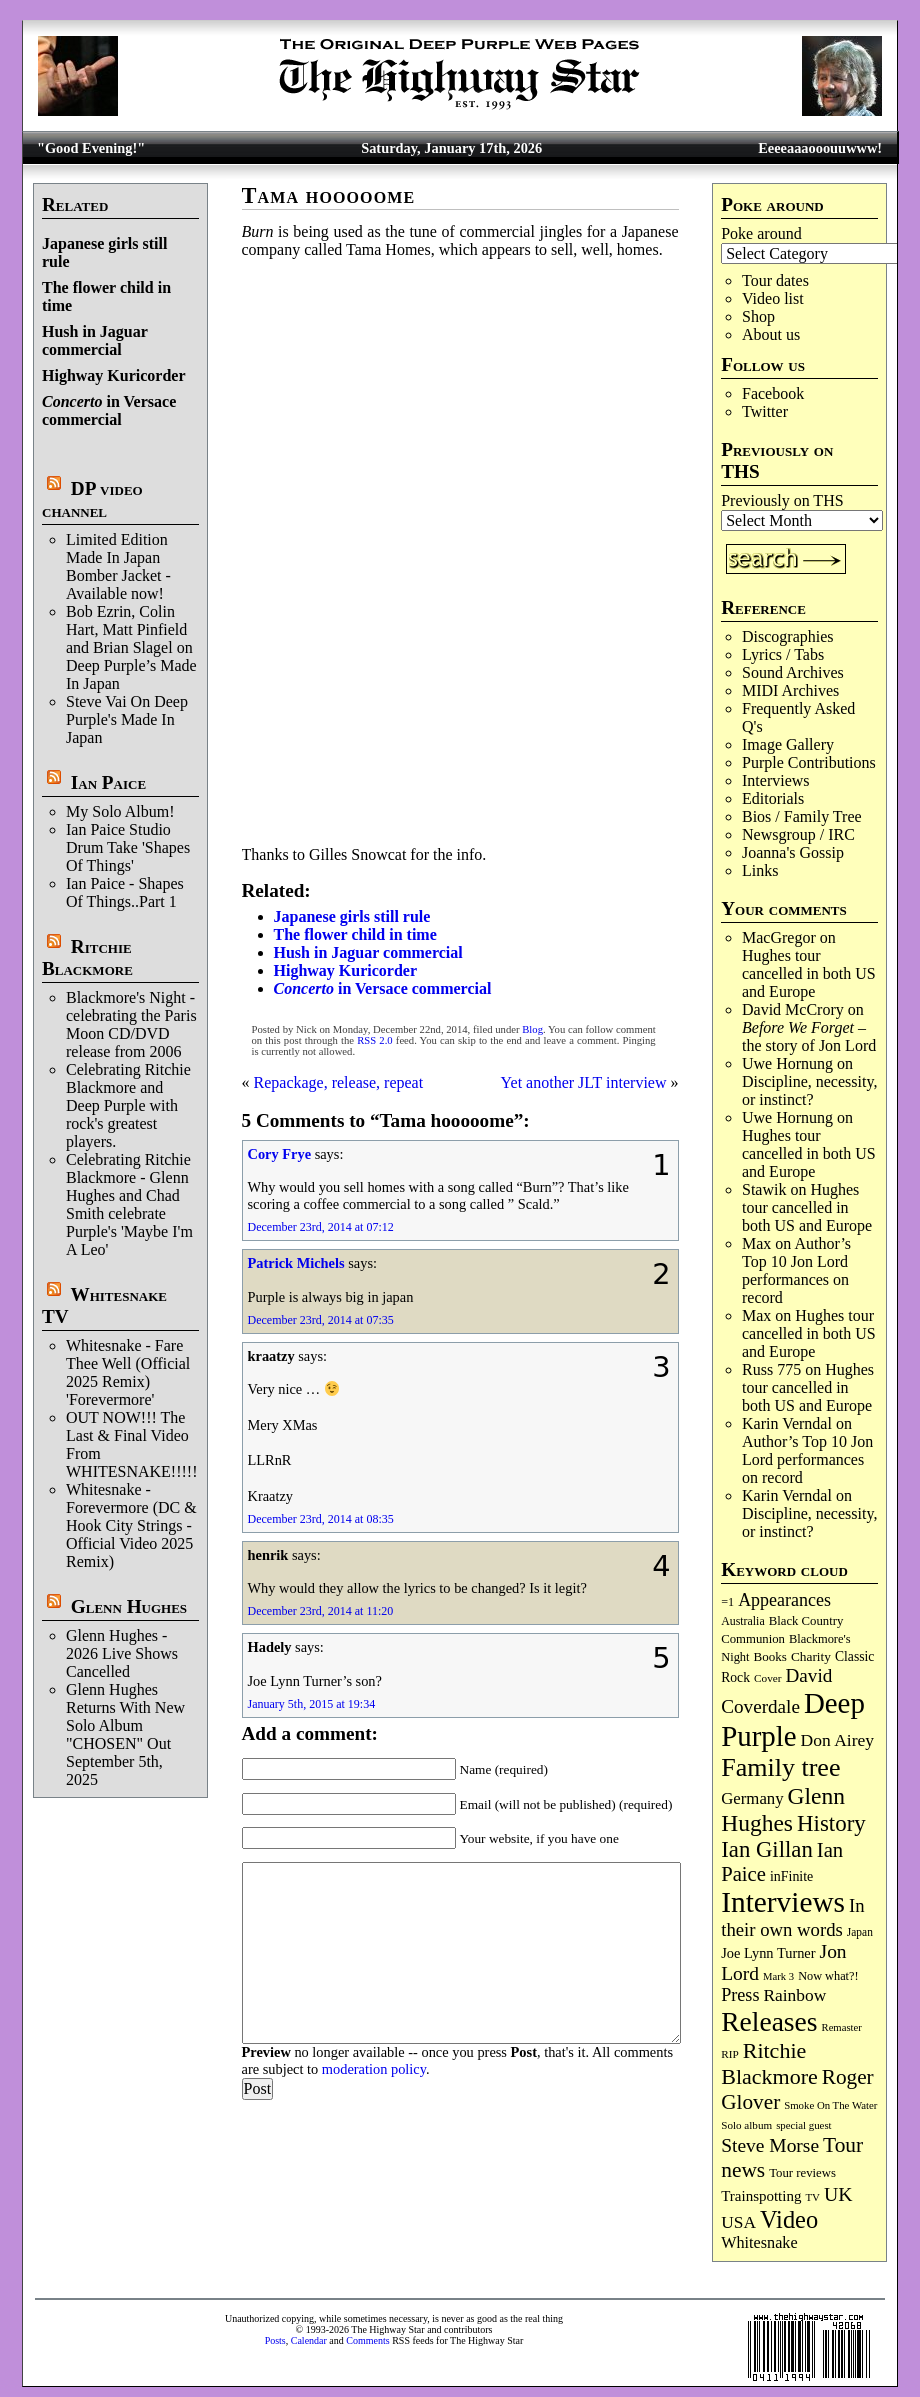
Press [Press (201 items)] (740, 1995)
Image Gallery (788, 744)
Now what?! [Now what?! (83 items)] (828, 1976)
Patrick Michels (296, 1263)
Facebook (773, 393)
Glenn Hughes (129, 1606)
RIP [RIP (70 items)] (730, 2054)
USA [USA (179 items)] (738, 2222)
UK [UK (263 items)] (838, 2194)
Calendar (309, 2340)
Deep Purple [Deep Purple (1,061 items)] (793, 1719)
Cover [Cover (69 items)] (768, 1678)
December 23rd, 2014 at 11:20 (321, 1611)
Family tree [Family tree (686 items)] (780, 1767)
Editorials (773, 798)
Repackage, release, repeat (339, 1082)
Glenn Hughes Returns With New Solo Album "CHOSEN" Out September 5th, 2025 (125, 1734)
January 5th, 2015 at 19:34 (312, 1704)
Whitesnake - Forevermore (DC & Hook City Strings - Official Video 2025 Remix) (131, 1525)
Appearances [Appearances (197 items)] (784, 1600)
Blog (532, 1029)
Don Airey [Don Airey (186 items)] (837, 1740)
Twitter (765, 411)
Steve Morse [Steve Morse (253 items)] (770, 2145)
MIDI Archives (790, 690)
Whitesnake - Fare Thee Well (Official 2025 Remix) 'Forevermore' (128, 1372)
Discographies (788, 636)
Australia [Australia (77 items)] (742, 1621)
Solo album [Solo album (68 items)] (746, 2125)
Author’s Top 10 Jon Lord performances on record (796, 1270)
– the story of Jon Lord (809, 1036)
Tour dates (775, 280)
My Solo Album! (120, 811)
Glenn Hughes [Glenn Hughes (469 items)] (783, 1809)
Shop (758, 316)
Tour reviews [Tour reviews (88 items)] (802, 2173)
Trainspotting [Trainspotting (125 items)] (761, 2196)
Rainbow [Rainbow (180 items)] (794, 1995)
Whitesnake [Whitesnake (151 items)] (759, 2243)
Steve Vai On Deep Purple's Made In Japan (127, 719)
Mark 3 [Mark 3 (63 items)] (778, 1976)
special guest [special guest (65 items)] (803, 2125)
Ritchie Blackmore (87, 957)
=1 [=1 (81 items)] (727, 1602)
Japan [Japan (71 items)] (860, 1932)
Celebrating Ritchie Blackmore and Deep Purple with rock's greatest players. (128, 1105)
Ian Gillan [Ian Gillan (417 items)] (767, 1849)
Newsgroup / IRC (798, 834)
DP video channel (92, 499)
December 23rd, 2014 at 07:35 (321, 1320)
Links (760, 870)
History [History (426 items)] (831, 1823)
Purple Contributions (809, 762)
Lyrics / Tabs (783, 654)
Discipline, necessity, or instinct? (809, 1090)
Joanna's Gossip (793, 852)
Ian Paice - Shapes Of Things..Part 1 (125, 892)
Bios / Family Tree (802, 816)
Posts (275, 2340)
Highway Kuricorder (114, 375)
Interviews (776, 780)
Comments (367, 2340)
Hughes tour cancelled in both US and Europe (809, 973)
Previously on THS (782, 500)
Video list (773, 298)
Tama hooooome (329, 195)
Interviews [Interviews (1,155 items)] (783, 1902)
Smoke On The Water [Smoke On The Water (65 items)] (830, 2105)
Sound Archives (793, 672)
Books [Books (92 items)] (770, 1656)
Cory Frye (280, 1154)
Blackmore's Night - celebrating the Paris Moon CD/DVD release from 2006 (131, 1024)
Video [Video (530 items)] (789, 2219)
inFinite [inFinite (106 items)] (791, 1876)
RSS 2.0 (374, 1040)
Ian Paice (108, 782)
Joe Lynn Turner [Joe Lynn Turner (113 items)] (768, 1953)
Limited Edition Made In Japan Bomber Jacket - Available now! (118, 566)
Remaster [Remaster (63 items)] (842, 2027)
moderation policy (374, 2069)
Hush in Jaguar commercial (95, 340)
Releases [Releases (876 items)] (769, 2021)
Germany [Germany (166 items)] (752, 1798)
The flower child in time (355, 934)
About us (771, 334)
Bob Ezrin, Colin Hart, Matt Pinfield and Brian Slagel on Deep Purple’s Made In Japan (131, 647)
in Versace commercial (109, 410)
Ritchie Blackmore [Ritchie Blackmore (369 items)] (769, 2063)
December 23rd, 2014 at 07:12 (321, 1227)
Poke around (761, 233)
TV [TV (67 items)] (812, 2197)
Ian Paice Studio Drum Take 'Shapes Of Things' (128, 847)
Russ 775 (771, 1369)
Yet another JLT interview (584, 1082)
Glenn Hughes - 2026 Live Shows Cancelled (122, 1653)
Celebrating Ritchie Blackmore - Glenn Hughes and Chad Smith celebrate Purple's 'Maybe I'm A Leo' (129, 1204)
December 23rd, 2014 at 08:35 (321, 1519)
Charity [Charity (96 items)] (811, 1656)
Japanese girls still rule (352, 916)
